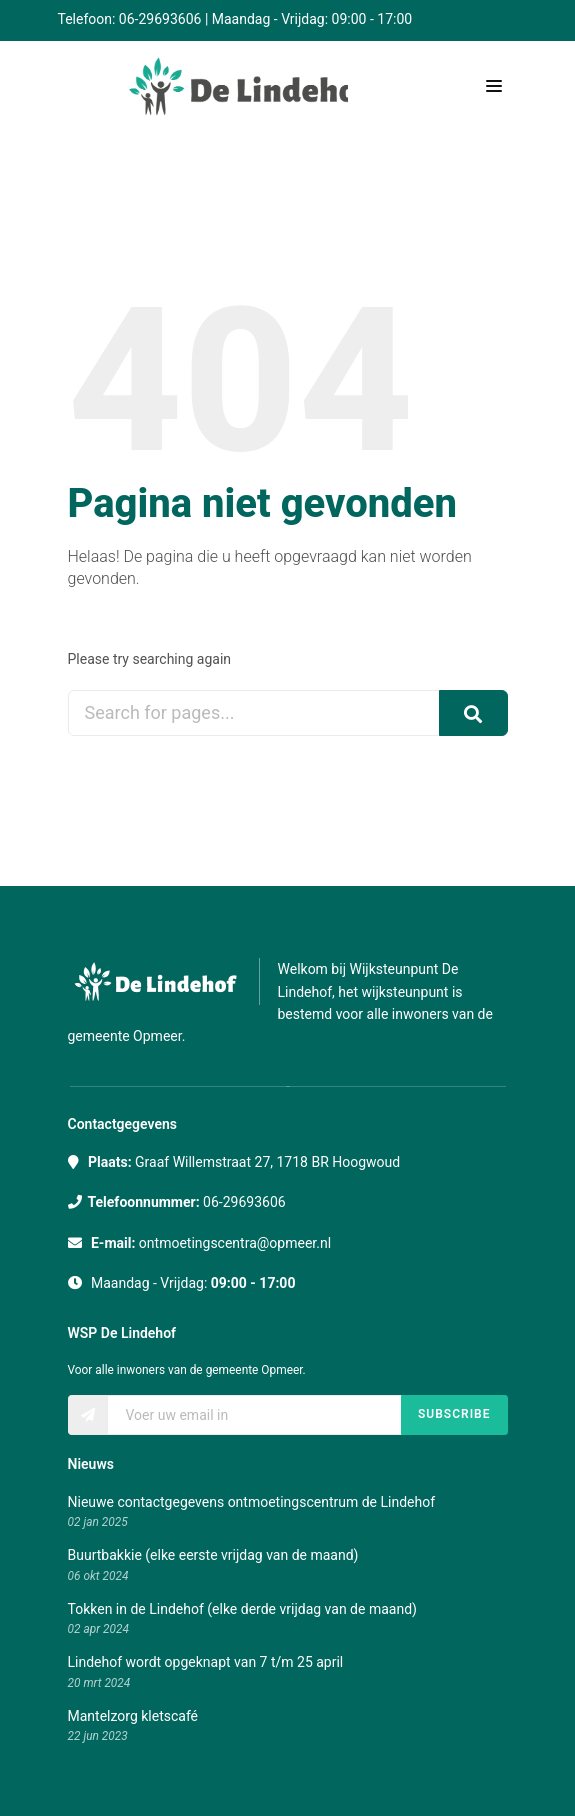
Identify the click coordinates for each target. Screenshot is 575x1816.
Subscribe (454, 1414)
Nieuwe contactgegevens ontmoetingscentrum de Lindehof (252, 1502)
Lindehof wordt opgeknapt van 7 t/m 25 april (206, 1662)
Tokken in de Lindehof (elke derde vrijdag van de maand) (242, 1609)
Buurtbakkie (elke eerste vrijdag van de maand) (213, 1555)
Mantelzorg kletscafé (133, 1716)
